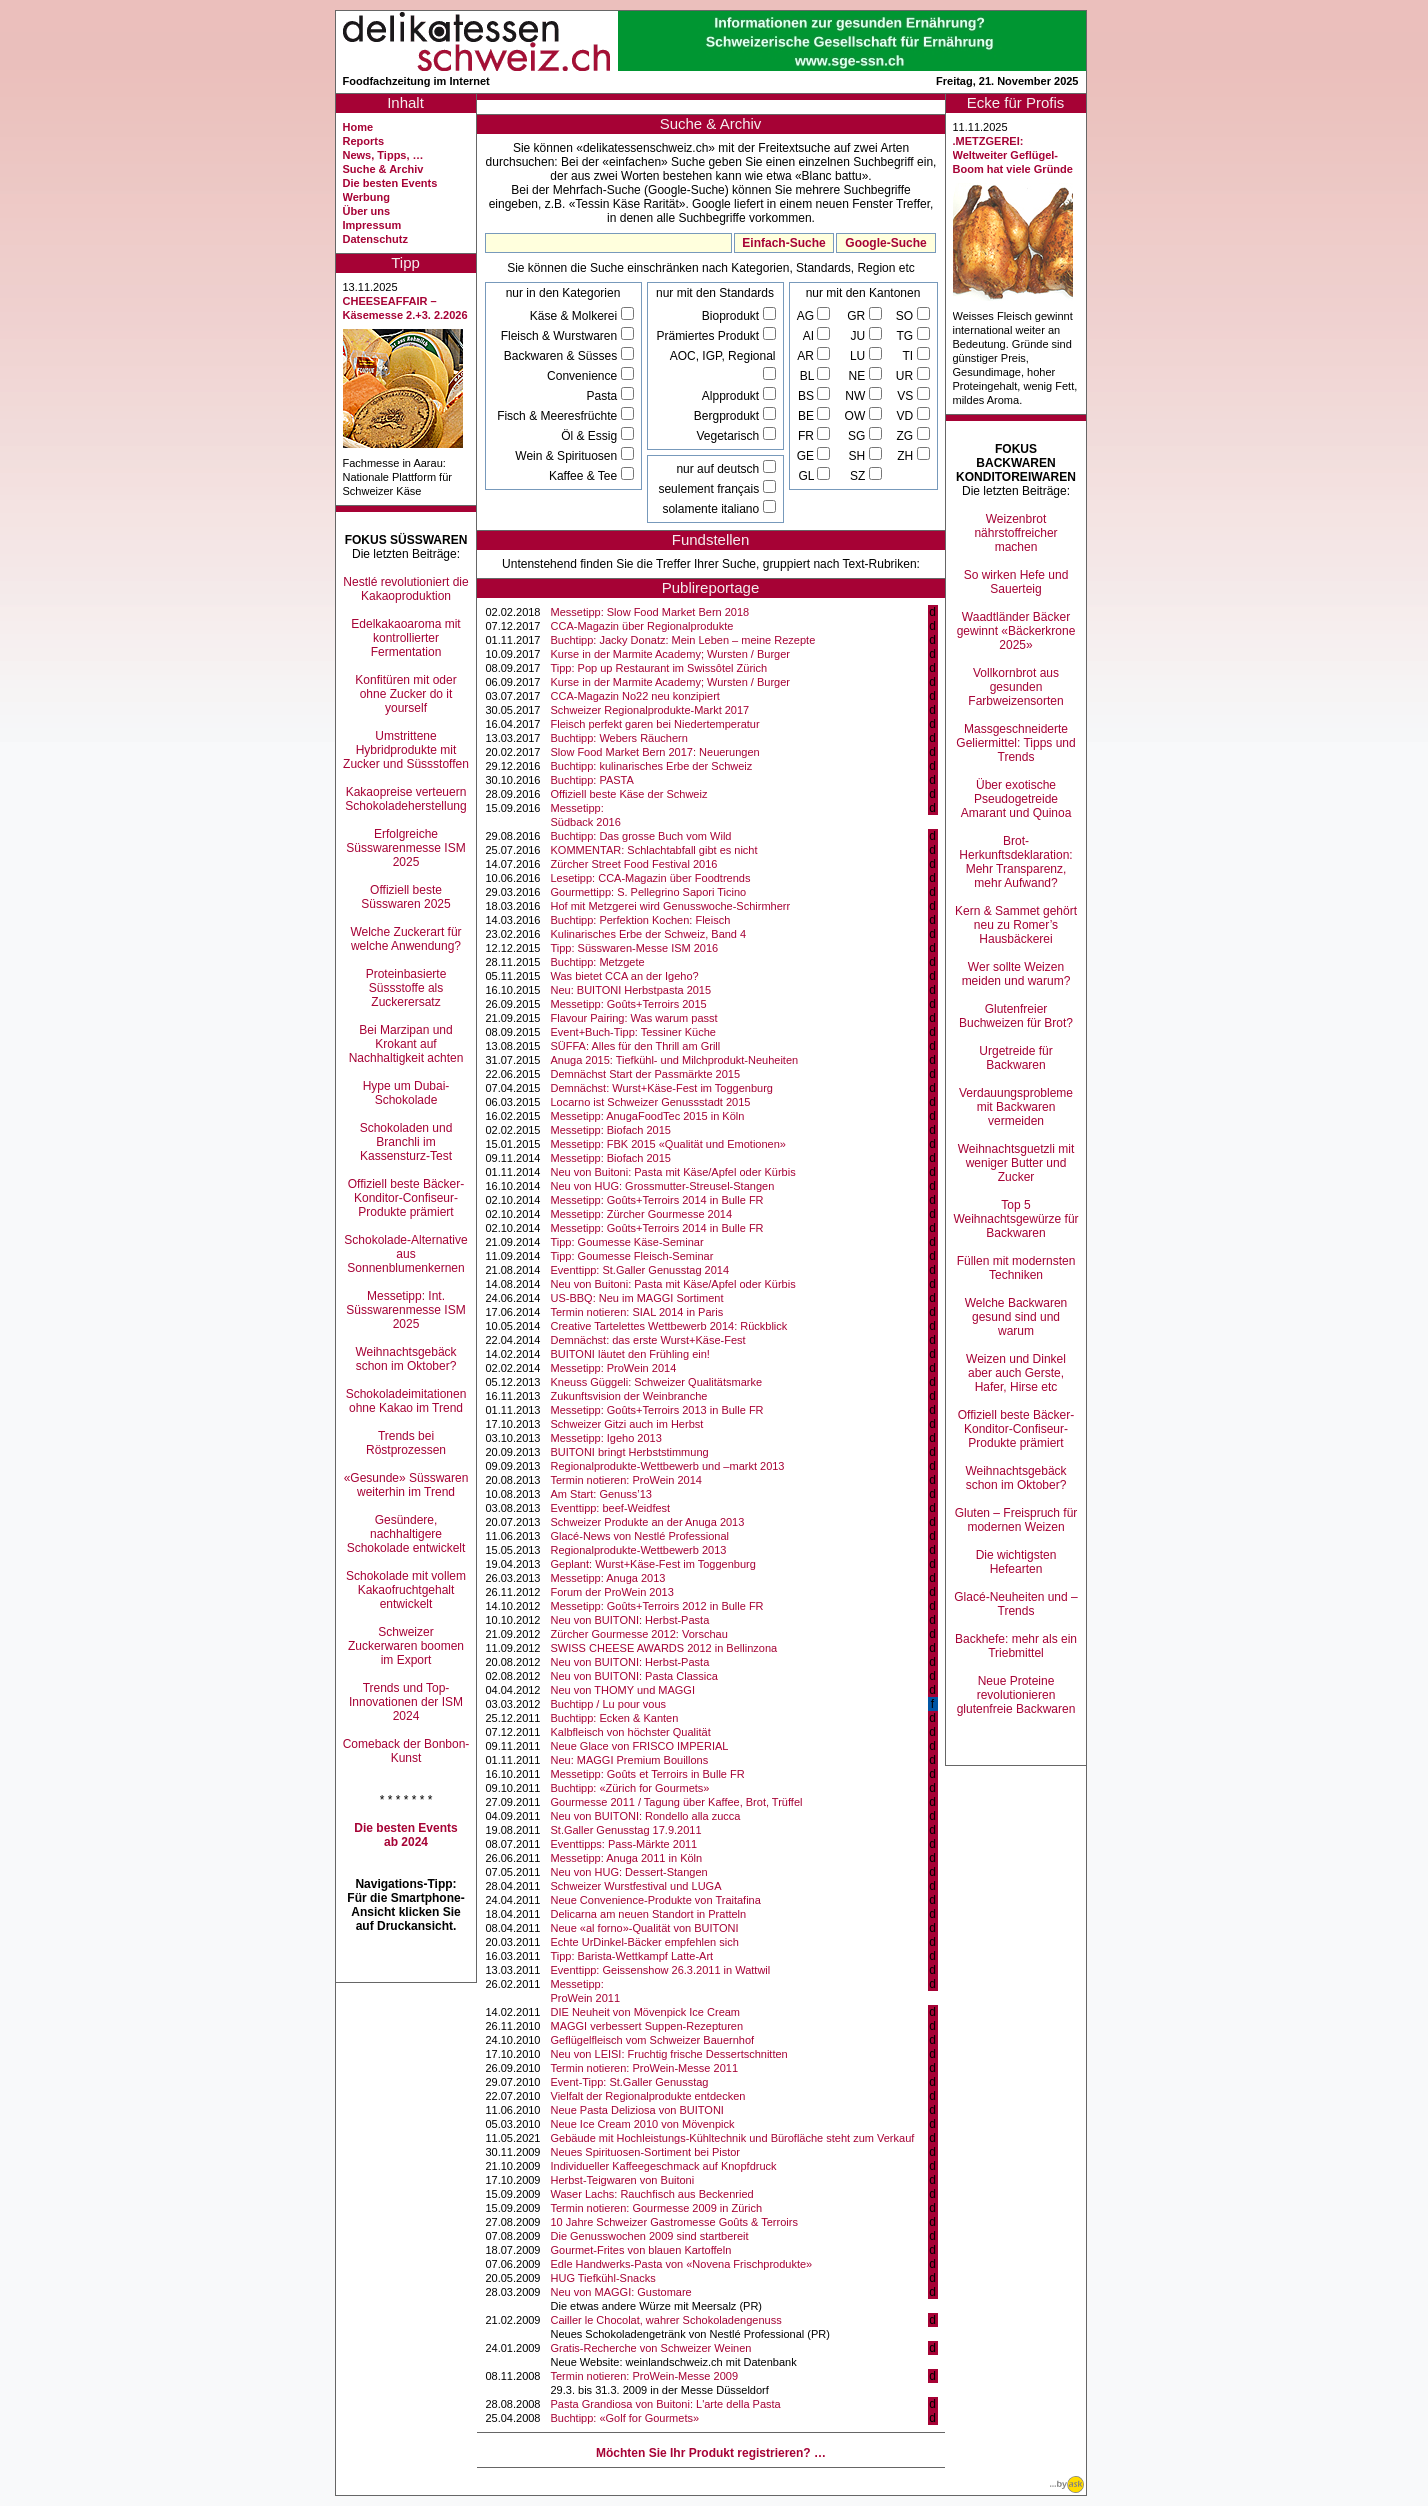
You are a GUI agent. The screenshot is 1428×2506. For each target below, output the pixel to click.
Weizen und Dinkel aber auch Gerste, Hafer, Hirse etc (1016, 1373)
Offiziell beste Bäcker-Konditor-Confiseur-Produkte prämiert (406, 1198)
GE (807, 456)
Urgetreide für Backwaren (1015, 1058)
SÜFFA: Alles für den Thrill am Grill (636, 1046)
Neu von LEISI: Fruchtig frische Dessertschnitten (669, 2054)
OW (857, 416)
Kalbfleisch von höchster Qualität (631, 1732)
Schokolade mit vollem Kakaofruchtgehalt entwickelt (406, 1590)
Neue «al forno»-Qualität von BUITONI (645, 1928)
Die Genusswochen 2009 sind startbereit (650, 2236)
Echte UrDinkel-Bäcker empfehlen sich (645, 1942)
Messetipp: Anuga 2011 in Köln (627, 1858)
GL (807, 476)
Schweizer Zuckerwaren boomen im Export (406, 1646)
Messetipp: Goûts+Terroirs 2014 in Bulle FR (657, 1200)
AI (810, 336)
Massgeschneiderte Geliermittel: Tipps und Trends (1015, 743)
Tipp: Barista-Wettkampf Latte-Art (632, 1956)
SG (858, 436)
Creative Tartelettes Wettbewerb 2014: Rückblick (669, 1326)
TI (910, 356)
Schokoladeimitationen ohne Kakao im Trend (406, 1401)
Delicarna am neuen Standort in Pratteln (649, 1914)
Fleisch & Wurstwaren (561, 336)
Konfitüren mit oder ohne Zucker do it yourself (405, 694)
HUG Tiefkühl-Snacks (603, 2278)
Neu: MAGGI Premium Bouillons (630, 1760)
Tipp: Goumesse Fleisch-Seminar (632, 1256)
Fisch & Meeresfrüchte (558, 416)
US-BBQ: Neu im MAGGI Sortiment (637, 1298)
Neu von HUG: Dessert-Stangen (629, 1872)
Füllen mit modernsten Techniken (1016, 1268)
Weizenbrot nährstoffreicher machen (1015, 533)
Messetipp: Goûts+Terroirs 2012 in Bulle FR (657, 1606)
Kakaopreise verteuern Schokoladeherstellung (405, 799)
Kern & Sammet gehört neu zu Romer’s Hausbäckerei (1016, 925)
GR (857, 316)
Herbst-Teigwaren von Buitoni (623, 2180)
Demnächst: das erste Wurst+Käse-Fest (648, 1340)
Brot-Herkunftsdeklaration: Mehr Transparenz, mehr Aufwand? (1015, 862)
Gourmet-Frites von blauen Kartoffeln (641, 2250)
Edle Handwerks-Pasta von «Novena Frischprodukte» (682, 2264)
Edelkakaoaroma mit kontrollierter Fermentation (405, 638)
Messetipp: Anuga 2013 (608, 1578)
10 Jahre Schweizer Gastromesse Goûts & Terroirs (674, 2222)
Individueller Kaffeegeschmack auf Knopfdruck (664, 2166)
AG (807, 316)
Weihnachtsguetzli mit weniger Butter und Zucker (1016, 1163)
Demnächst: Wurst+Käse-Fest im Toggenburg (662, 1088)
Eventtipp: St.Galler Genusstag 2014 (640, 1270)
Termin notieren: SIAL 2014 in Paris (637, 1312)
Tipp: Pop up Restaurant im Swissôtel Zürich (659, 668)
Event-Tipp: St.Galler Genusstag (630, 2082)
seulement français (710, 489)
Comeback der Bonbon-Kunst (406, 1751)
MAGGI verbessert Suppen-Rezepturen (647, 2026)
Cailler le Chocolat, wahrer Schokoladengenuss (666, 2320)
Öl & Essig (590, 436)
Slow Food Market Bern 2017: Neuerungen (655, 752)
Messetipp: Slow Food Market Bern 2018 (650, 612)
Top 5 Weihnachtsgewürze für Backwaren (1015, 1219)
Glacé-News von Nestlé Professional (640, 1536)
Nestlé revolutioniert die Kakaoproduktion (405, 589)
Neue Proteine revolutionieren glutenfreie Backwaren (1016, 1695)
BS (807, 396)
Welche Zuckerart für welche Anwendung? (405, 939)
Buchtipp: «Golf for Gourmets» (625, 2418)
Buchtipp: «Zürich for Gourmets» (630, 1788)
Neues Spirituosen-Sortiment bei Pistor (646, 2152)
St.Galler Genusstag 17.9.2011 (626, 1830)
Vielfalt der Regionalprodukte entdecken (648, 2096)
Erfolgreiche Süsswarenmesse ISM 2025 (405, 848)
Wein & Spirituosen (567, 456)
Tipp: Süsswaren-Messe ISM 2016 (635, 948)
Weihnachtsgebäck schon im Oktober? (405, 1359)
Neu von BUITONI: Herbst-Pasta (630, 1620)
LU (859, 356)
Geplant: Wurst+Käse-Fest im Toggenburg (653, 1564)
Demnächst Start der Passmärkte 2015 (646, 1074)
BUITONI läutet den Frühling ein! (630, 1354)
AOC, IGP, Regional (723, 356)
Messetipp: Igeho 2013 (606, 1438)
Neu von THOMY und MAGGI (623, 1690)
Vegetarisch (729, 436)
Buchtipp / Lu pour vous (609, 1704)
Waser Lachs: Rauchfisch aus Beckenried (652, 2194)
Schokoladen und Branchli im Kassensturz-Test (406, 1142)
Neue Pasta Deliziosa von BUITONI (637, 2110)
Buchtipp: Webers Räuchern (619, 738)
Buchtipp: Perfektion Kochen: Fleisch (641, 920)
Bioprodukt (732, 316)
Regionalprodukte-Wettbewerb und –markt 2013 (668, 1466)
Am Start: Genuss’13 (602, 1494)
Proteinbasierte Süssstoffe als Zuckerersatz (406, 988)
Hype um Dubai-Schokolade (406, 1093)
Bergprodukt (728, 416)
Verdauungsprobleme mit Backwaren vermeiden (1016, 1107)
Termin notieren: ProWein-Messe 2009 (645, 2376)
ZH (906, 456)
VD (906, 416)
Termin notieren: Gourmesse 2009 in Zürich (657, 2208)
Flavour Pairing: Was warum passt (634, 1018)
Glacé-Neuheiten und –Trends (1015, 1604)
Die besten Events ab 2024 (405, 1835)
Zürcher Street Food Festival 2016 (634, 864)
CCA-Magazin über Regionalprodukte (642, 626)
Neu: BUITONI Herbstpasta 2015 (631, 990)
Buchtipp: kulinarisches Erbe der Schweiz (652, 766)
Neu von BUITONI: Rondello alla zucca (646, 1816)
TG (907, 336)
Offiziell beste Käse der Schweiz (629, 794)
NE (859, 376)
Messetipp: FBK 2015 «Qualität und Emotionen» (668, 1144)
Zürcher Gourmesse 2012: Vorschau (639, 1634)
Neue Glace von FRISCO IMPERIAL (640, 1746)
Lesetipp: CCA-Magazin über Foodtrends (651, 878)
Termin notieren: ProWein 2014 (626, 1480)
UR (906, 376)
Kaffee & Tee (585, 476)
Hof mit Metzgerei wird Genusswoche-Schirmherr (671, 906)
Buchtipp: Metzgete (598, 962)
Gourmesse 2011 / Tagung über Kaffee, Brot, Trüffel (677, 1802)
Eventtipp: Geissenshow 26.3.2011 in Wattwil (661, 1970)
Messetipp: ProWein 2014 (614, 1368)
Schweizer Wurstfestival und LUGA (636, 1886)
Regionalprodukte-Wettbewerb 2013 (639, 1550)
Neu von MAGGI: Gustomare (621, 2292)
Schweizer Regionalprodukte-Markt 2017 (650, 710)
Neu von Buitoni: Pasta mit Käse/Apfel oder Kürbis (673, 1172)
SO (906, 316)
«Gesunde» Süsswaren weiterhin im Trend (406, 1485)
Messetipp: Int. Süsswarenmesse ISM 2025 (405, 1310)
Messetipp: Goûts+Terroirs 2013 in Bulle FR (657, 1410)
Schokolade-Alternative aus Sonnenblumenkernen (405, 1254)
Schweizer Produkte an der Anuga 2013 (648, 1522)
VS (906, 396)
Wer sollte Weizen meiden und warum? (1016, 974)
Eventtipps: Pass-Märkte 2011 (624, 1844)
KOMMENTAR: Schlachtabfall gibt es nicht (654, 850)
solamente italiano (712, 509)
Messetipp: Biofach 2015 (611, 1130)
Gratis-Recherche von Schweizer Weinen (651, 2348)
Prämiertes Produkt (709, 336)
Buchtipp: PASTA (592, 780)
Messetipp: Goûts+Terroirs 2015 (629, 1004)
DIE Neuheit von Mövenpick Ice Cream (646, 2012)
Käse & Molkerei (575, 316)
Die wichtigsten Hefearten (1016, 1562)
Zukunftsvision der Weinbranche (629, 1396)
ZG (907, 436)
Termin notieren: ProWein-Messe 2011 (645, 2068)
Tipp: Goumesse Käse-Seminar (627, 1242)
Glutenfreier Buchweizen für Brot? (1016, 1016)
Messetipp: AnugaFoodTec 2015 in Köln (648, 1116)
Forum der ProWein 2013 (612, 1592)
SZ (859, 476)
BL (809, 376)
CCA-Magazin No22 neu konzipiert (635, 696)
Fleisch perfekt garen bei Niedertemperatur (655, 724)
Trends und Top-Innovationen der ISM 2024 (406, 1702)
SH (859, 456)
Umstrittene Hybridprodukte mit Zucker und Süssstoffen (406, 750)
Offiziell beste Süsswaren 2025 (405, 897)
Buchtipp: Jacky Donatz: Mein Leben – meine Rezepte (683, 640)
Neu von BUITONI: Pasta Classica (634, 1676)
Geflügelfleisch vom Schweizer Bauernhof (653, 2040)
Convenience (583, 376)
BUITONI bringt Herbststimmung (630, 1452)
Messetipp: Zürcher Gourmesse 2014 (642, 1214)
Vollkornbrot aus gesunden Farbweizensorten (1015, 687)
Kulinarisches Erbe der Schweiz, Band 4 (649, 934)
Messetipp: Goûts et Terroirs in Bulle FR (648, 1774)
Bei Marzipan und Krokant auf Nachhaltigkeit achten (406, 1044)
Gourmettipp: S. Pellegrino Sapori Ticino (649, 892)
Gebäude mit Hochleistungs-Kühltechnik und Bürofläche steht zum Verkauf (733, 2138)
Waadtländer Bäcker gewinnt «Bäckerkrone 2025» (1016, 631)
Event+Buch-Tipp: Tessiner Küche (633, 1032)
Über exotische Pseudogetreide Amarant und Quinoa (1016, 799)
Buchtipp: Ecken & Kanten (615, 1718)
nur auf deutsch (719, 469)
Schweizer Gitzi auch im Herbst (627, 1424)
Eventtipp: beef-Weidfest (611, 1508)
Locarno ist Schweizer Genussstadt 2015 (651, 1102)
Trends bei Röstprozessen (406, 1443)
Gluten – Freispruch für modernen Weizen (1016, 1520)
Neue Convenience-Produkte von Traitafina (656, 1900)
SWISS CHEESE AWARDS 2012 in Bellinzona (664, 1648)
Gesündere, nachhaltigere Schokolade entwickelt (406, 1534)
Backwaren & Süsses (562, 356)
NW (856, 396)
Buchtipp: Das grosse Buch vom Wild (641, 836)
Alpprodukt (732, 396)
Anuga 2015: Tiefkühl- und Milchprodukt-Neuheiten (675, 1060)
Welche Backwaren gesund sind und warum (1016, 1317)
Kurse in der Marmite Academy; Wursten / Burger (670, 654)
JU (860, 336)
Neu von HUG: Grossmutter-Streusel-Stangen (663, 1186)
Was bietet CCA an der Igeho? (625, 976)
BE (807, 416)
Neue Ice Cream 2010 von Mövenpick (643, 2124)
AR (807, 356)
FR (807, 436)
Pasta (603, 396)
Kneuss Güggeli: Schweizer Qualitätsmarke (657, 1382)
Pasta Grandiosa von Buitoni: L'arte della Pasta (666, 2404)
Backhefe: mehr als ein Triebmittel (1016, 1646)
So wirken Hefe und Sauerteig (1016, 582)
